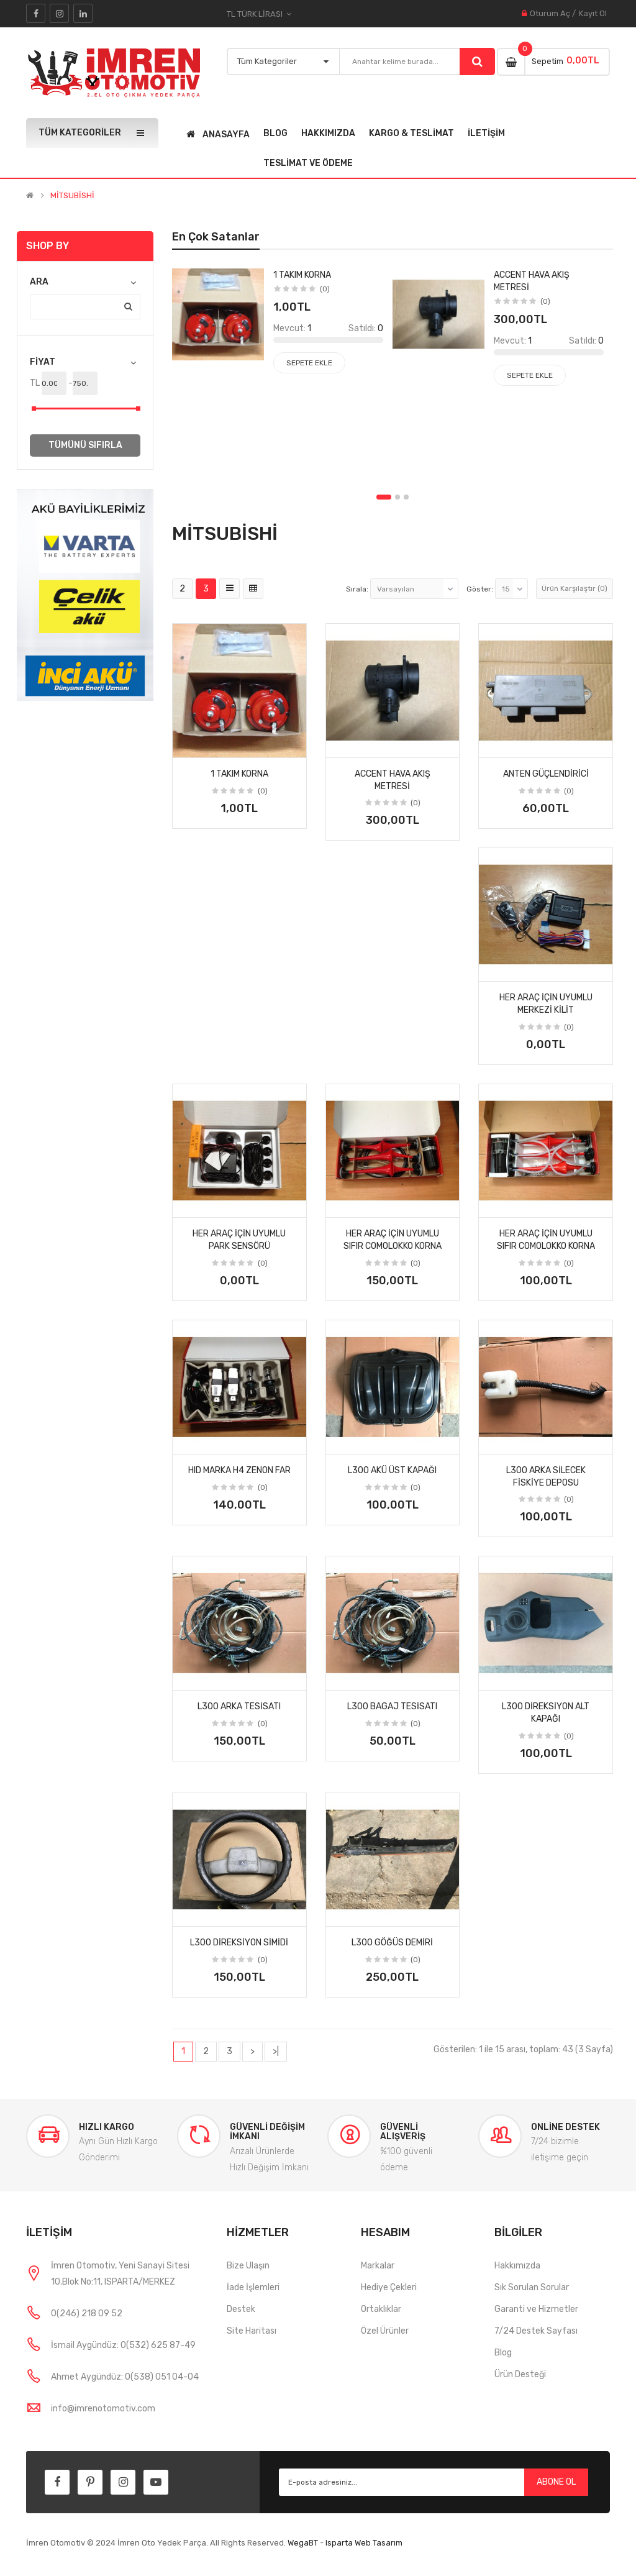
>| (276, 2051)
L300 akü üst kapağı (392, 1470)
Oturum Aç (550, 13)
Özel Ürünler (385, 2331)
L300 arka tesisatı (239, 1706)
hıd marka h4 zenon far (239, 1470)
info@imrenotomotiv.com (103, 2408)
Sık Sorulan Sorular (531, 2287)
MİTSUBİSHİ (72, 195)
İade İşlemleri (253, 2287)
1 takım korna (239, 774)
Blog (503, 2352)
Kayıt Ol (593, 13)
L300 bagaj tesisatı (392, 1706)
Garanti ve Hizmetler (536, 2309)
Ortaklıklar (381, 2309)
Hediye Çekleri (389, 2287)
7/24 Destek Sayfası (536, 2331)
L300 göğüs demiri (392, 1942)
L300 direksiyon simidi (239, 1942)
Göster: (479, 589)
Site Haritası (251, 2331)
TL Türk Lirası (259, 14)
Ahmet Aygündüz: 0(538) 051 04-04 (125, 2377)
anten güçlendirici (546, 774)
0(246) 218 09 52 (86, 2313)
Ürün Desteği (520, 2374)
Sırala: (357, 589)
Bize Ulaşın (248, 2265)
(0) (263, 791)
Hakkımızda (517, 2265)
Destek (241, 2309)
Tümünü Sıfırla (85, 445)
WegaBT (303, 2542)
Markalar (377, 2265)
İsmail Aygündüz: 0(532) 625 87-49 (123, 2345)
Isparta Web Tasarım (363, 2542)
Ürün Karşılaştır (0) (574, 588)
